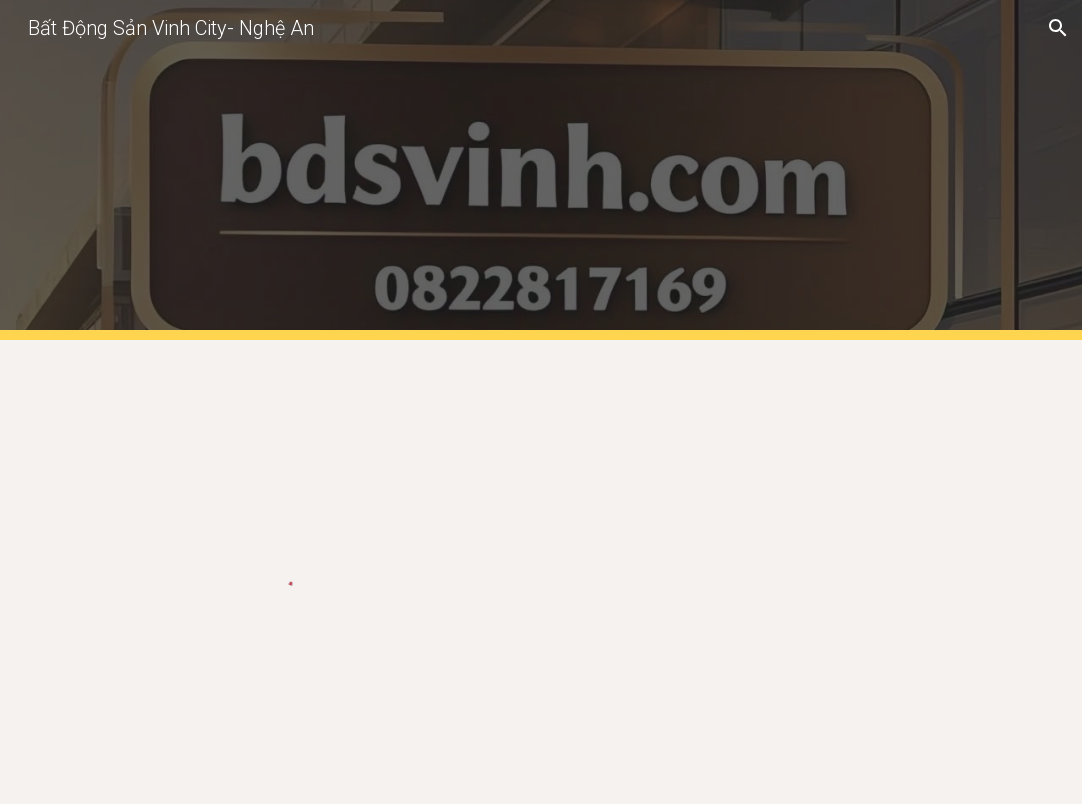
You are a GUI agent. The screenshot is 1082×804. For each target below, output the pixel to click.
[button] (1058, 28)
